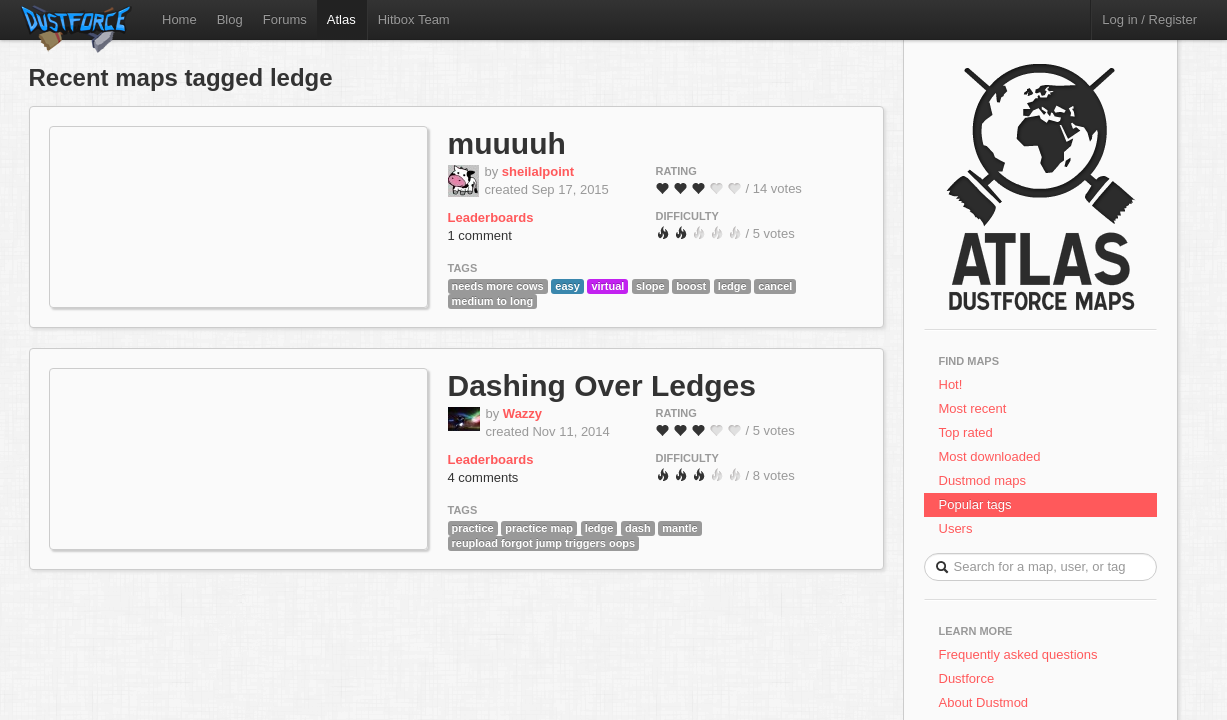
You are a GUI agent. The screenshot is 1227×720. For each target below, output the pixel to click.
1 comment (480, 235)
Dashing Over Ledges (602, 385)
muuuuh (507, 143)
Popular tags (975, 504)
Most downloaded (990, 456)
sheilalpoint (538, 171)
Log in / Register (1149, 19)
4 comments (483, 477)
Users (956, 528)
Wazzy (522, 413)
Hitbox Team (414, 19)
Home (179, 19)
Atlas (341, 19)
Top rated (966, 432)
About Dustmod (984, 702)
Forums (285, 19)
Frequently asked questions (1018, 654)
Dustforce (967, 678)
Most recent (973, 408)
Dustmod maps (982, 480)
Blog (230, 19)
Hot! (951, 384)
